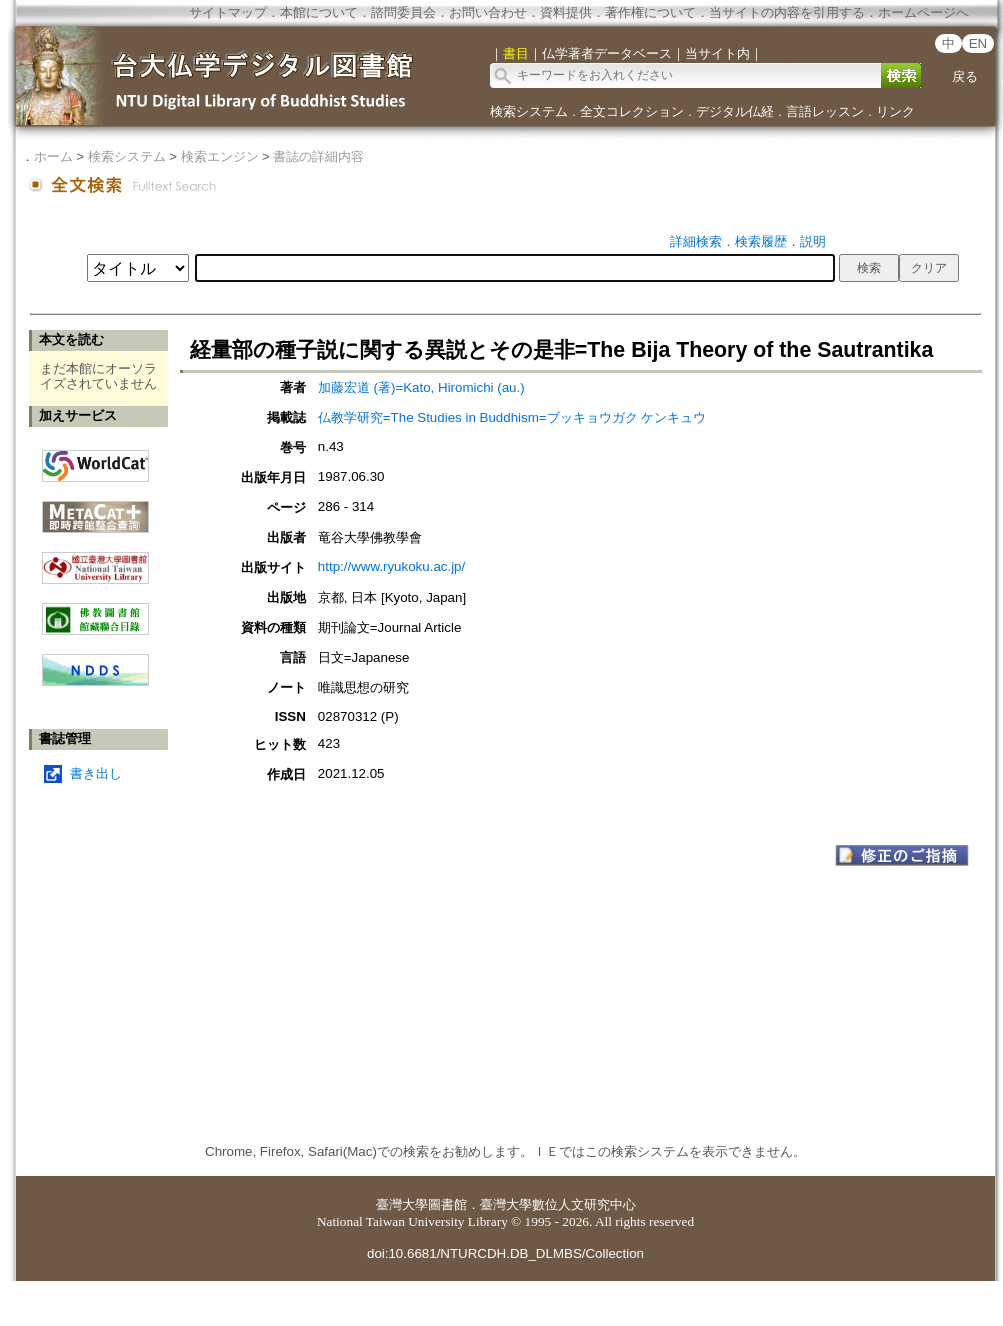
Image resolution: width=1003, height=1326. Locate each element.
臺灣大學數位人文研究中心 (558, 1204)
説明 (813, 241)
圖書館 (447, 1204)
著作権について (650, 12)
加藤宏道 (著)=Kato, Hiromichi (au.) (421, 387)
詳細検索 (696, 241)
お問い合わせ (488, 12)
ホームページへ (923, 12)
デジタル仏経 (735, 111)
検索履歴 (761, 241)
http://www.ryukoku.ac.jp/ (391, 566)
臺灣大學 (402, 1204)
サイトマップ (228, 12)
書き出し (96, 773)
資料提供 (566, 12)
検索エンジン (220, 156)
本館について (319, 12)
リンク (895, 111)
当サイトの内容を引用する (787, 12)
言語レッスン (825, 111)
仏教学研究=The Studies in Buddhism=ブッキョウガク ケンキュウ (512, 417)
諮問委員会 (403, 12)
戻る (965, 76)
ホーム (53, 156)
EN (978, 43)
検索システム (529, 111)
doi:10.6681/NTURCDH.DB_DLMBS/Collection (505, 1253)
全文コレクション (632, 111)
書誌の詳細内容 (318, 156)
